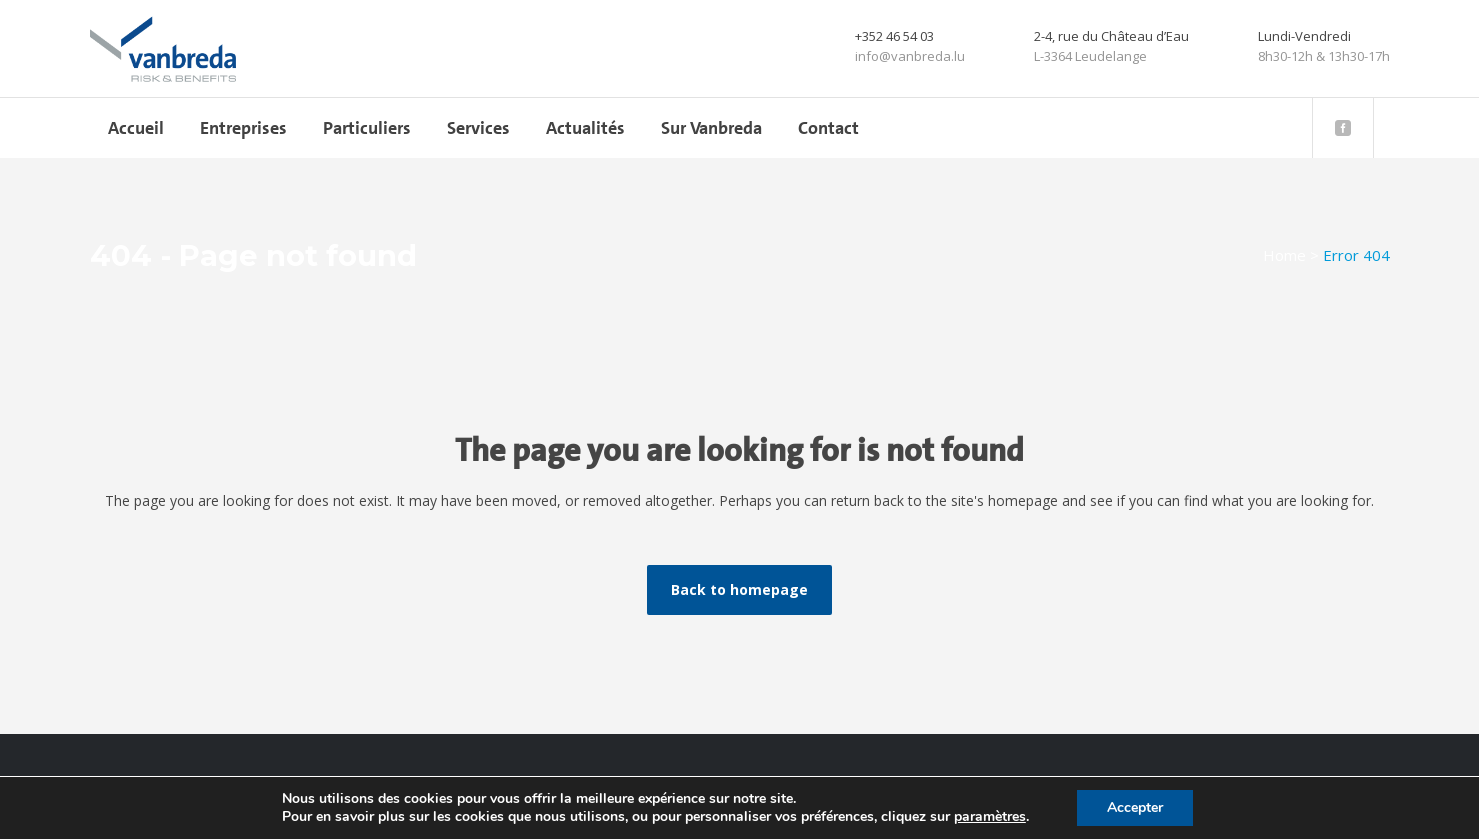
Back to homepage (739, 589)
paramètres (990, 817)
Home (1284, 255)
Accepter (1135, 807)
